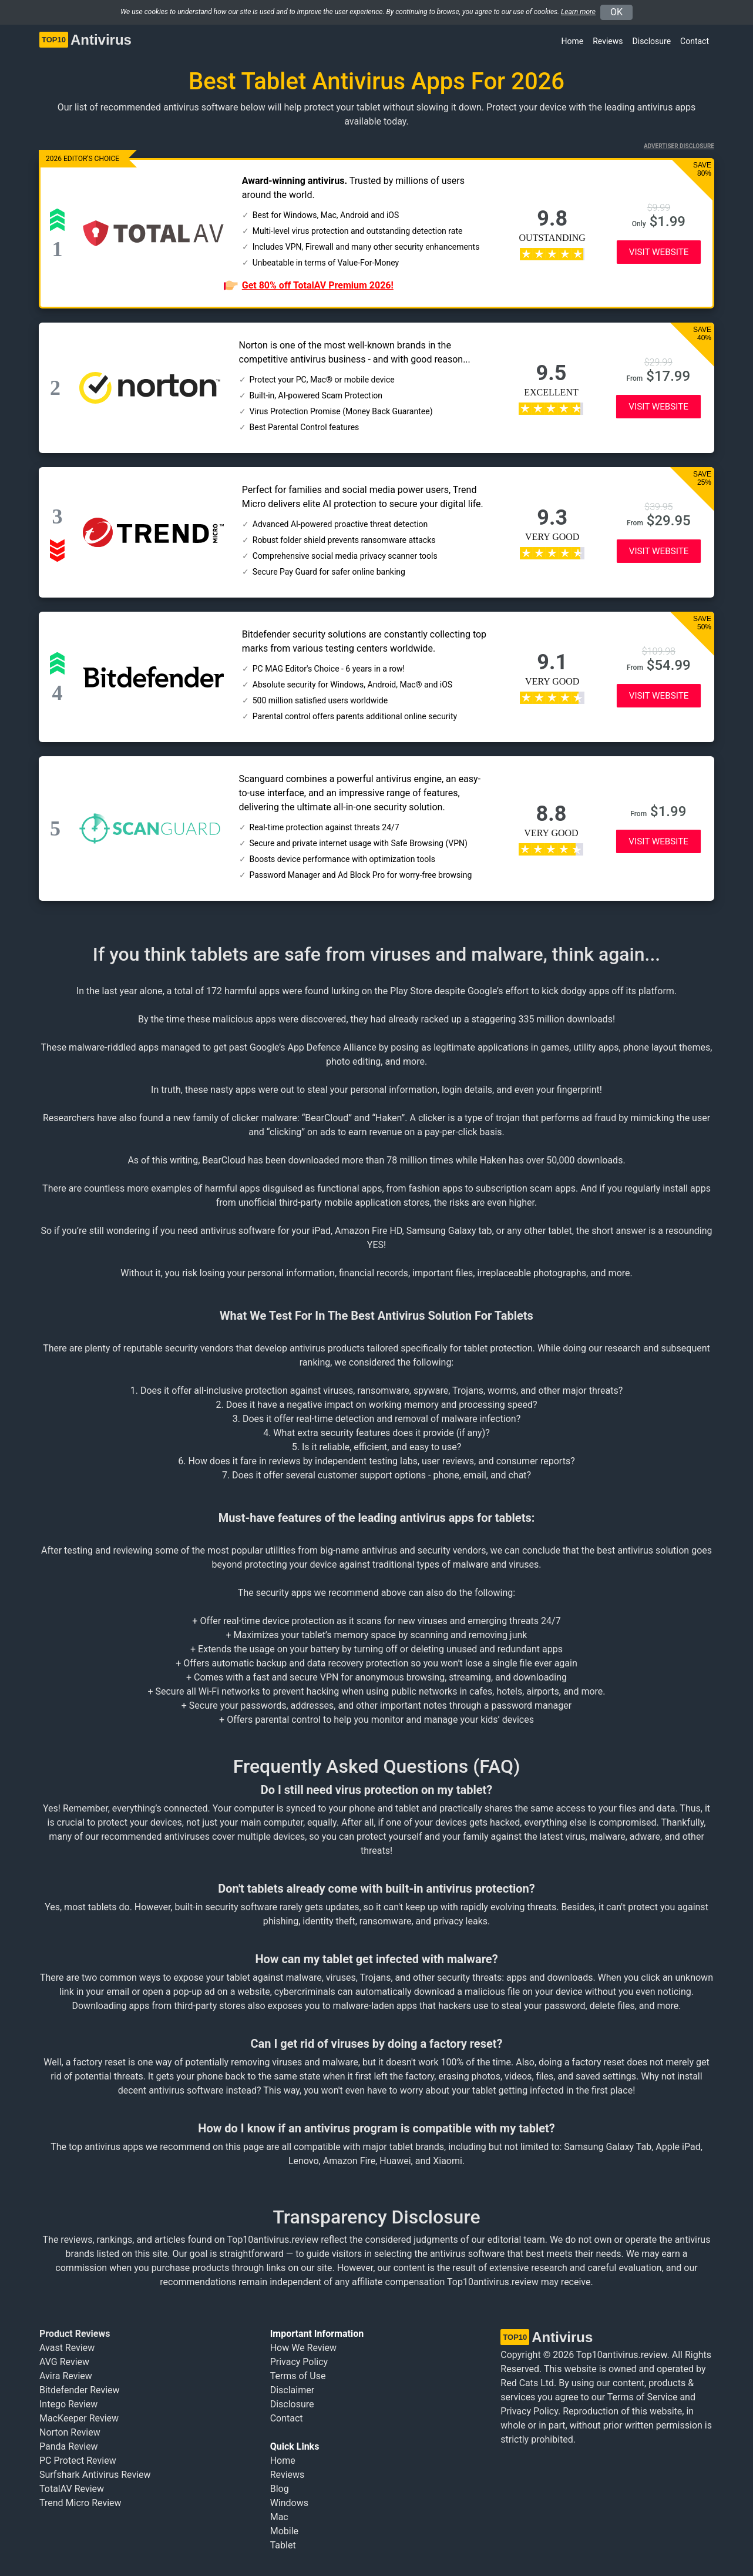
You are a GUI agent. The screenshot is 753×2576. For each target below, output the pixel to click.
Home (573, 41)
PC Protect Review (77, 2460)
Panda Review (68, 2446)
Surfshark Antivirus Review (95, 2474)
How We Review (303, 2347)
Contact (694, 41)
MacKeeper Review (79, 2418)
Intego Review (68, 2404)
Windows (289, 2502)
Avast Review (67, 2347)
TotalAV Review (71, 2488)
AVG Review (64, 2361)
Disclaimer (292, 2390)
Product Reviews (74, 2333)
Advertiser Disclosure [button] (679, 146)
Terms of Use (298, 2376)
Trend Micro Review (80, 2502)
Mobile (284, 2531)
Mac (279, 2517)
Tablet (283, 2545)
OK (616, 12)
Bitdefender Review (79, 2390)
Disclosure (292, 2404)
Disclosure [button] (652, 41)
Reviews (608, 41)
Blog (279, 2488)
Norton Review (69, 2432)
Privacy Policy (299, 2361)
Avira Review (65, 2376)
